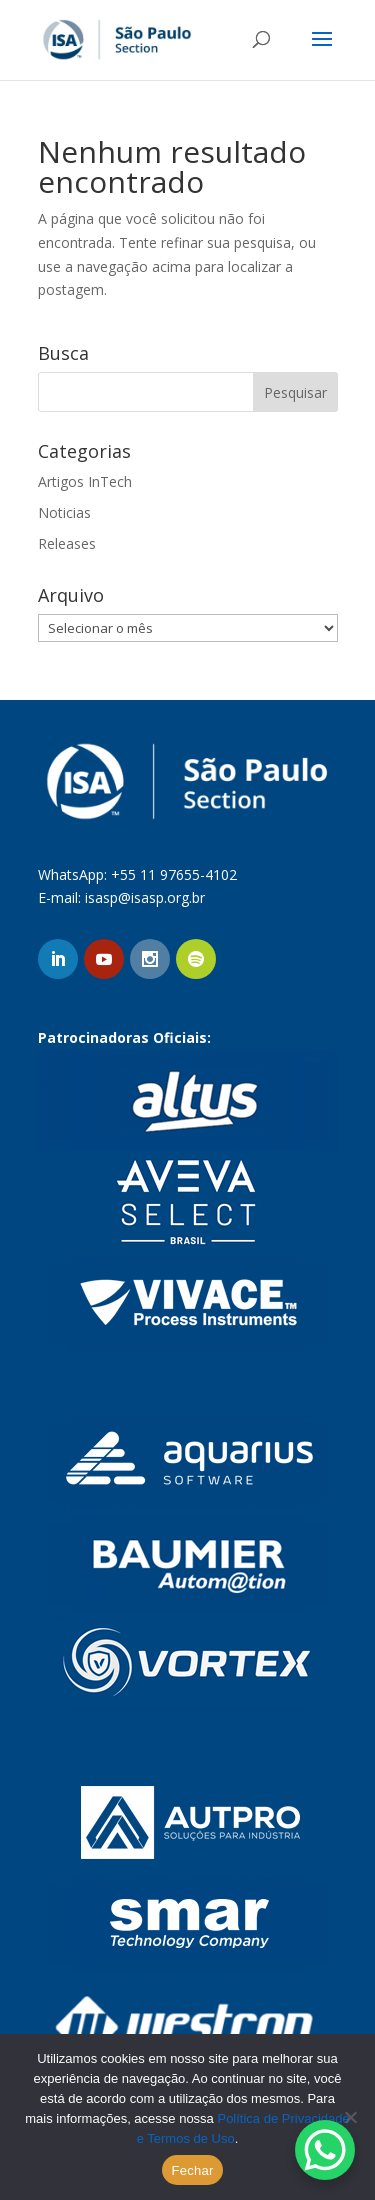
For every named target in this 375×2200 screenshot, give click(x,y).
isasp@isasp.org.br (145, 897)
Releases (67, 543)
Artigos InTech (85, 481)
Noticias (64, 512)
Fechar (193, 2170)
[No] (350, 2117)
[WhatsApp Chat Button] (325, 2150)
